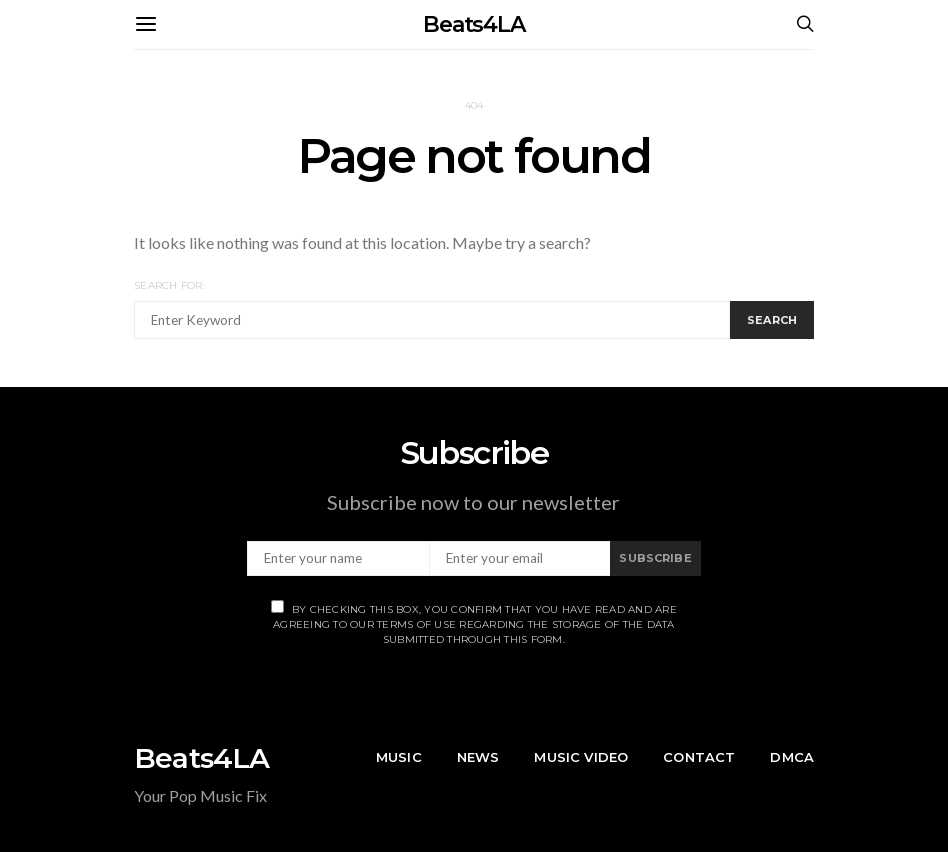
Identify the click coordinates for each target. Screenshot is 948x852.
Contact (699, 757)
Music (399, 757)
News (478, 757)
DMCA (792, 757)
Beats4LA (474, 24)
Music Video (581, 757)
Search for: (169, 285)
